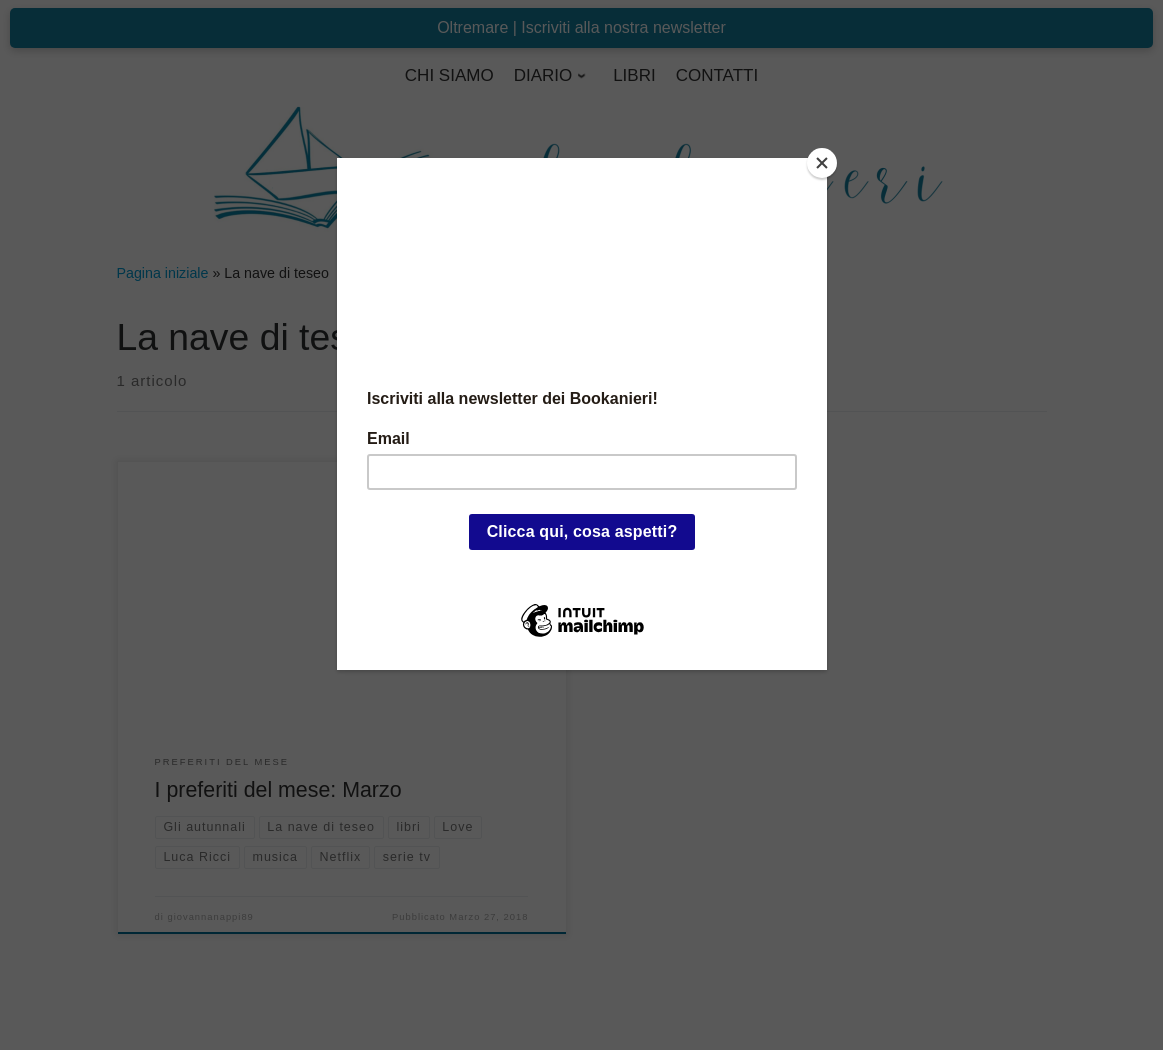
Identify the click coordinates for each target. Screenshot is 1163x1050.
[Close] (822, 163)
